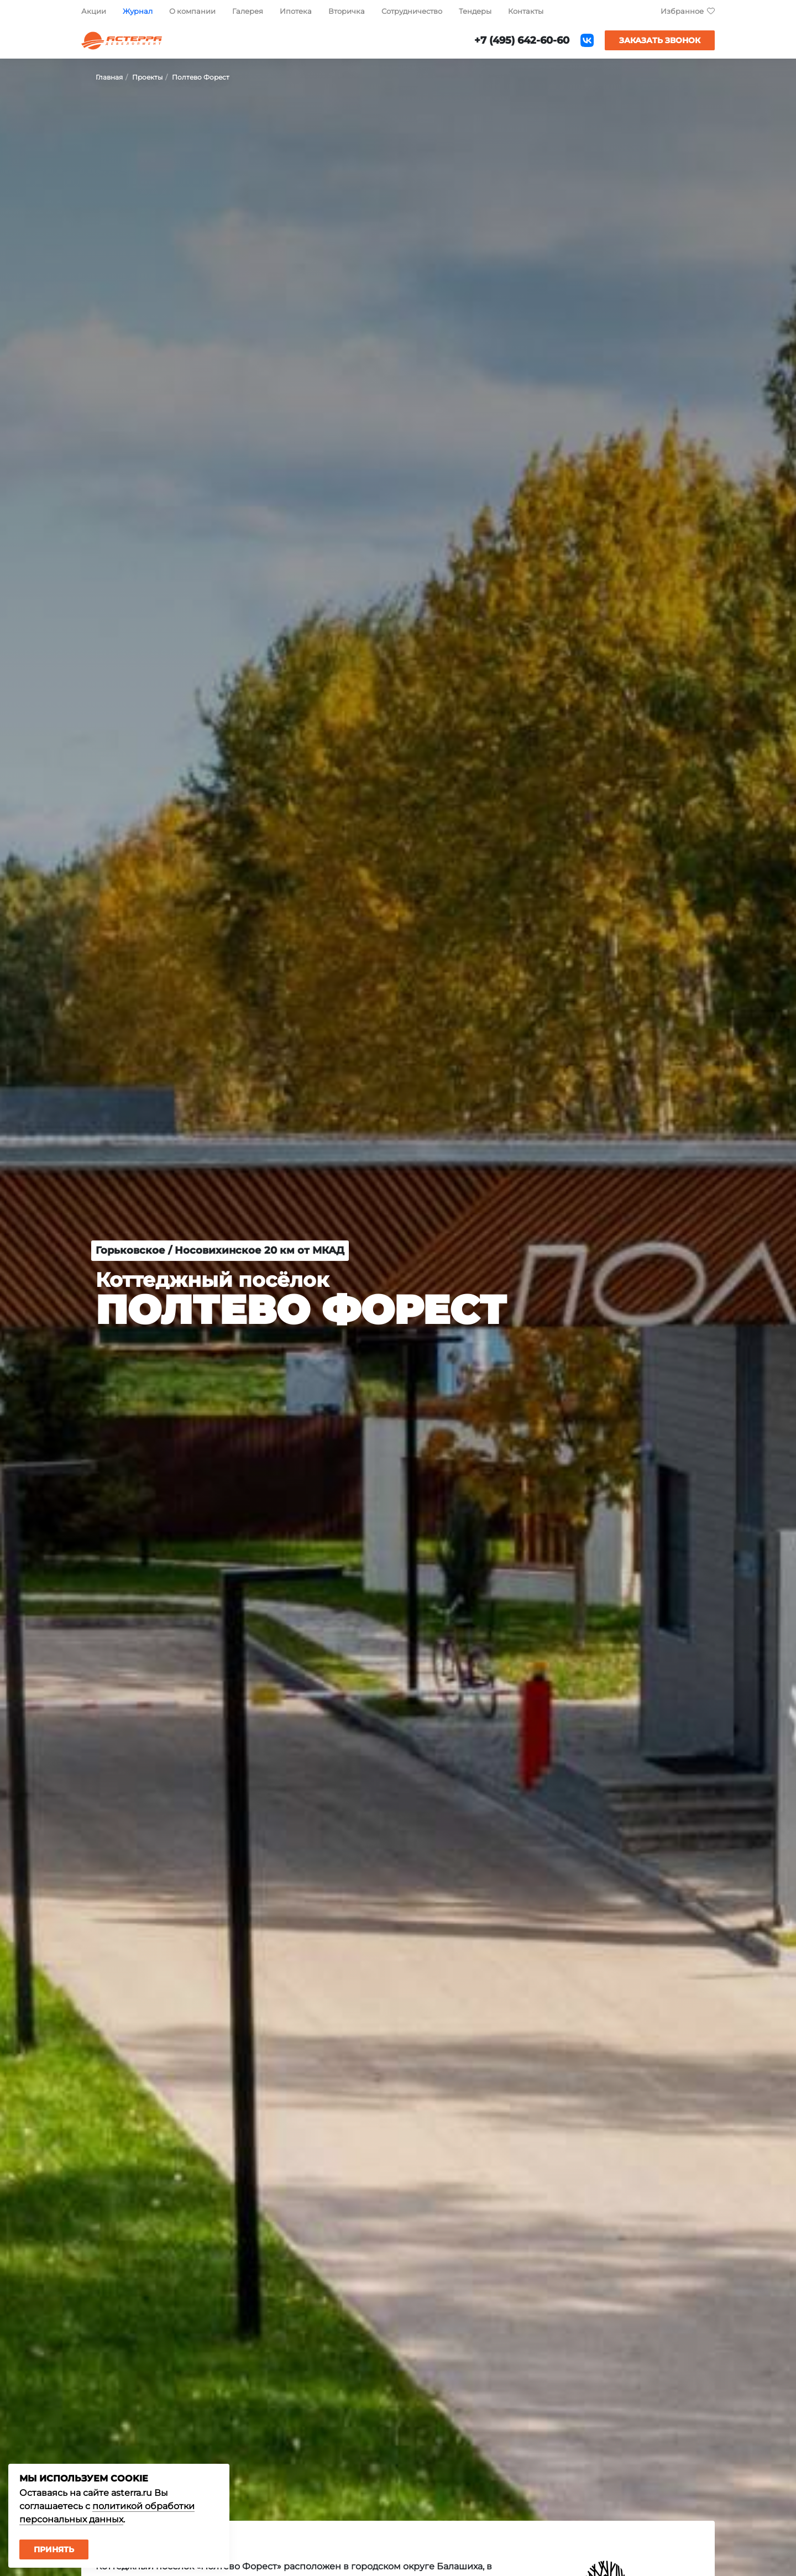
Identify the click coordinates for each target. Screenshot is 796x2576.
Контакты (525, 11)
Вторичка (346, 11)
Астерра (121, 41)
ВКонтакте (587, 40)
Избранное (682, 11)
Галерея (247, 11)
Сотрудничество (411, 11)
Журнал (138, 11)
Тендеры (475, 11)
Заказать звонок (659, 40)
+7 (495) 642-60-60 (521, 40)
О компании (192, 11)
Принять (54, 2549)
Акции (93, 11)
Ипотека (296, 11)
